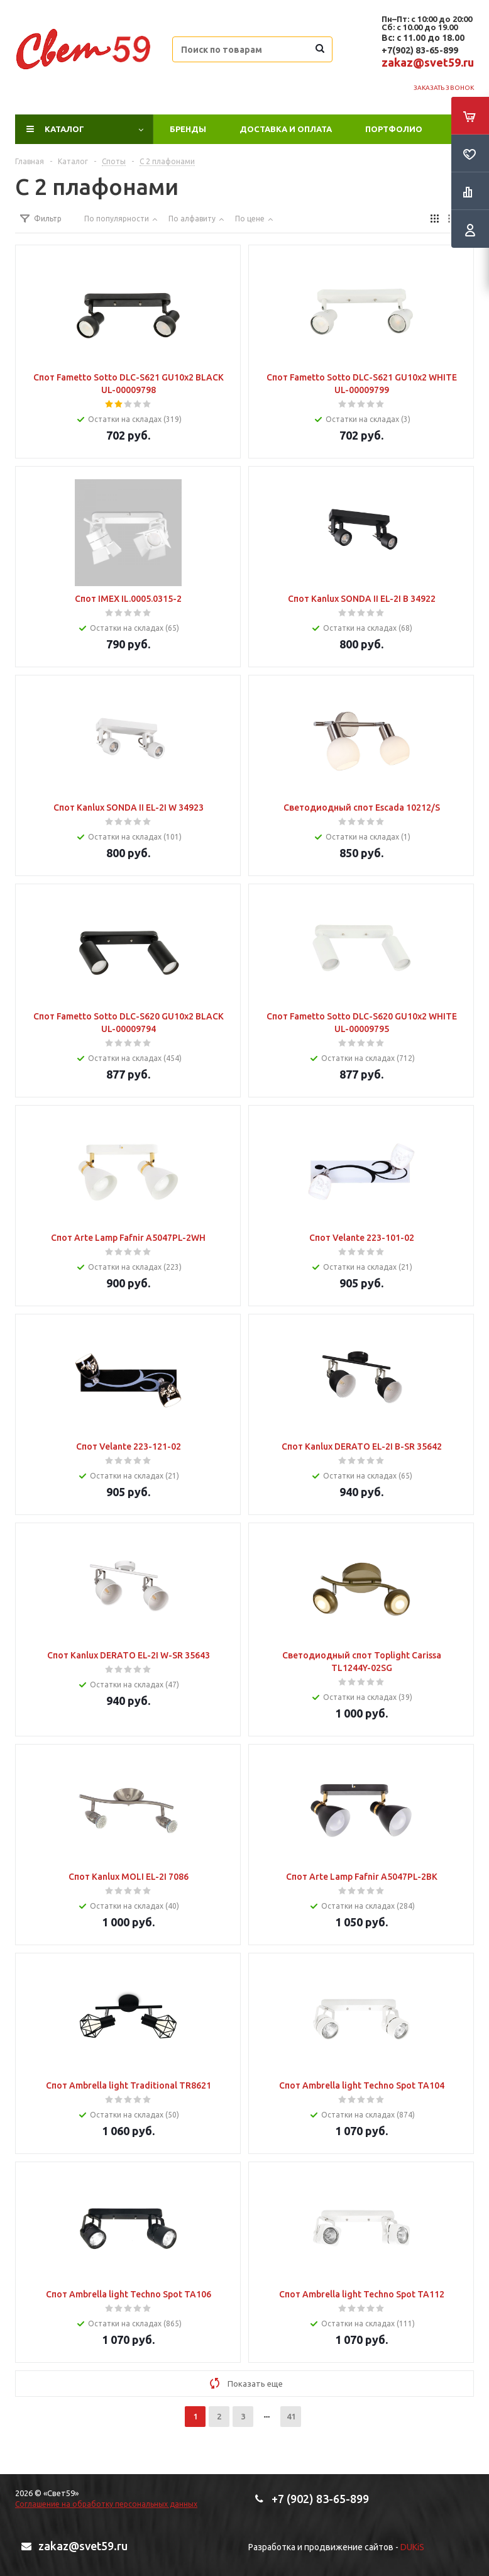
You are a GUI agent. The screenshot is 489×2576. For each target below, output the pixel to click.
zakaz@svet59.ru (428, 62)
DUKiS (412, 2547)
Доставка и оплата (285, 129)
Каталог (64, 129)
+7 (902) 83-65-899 (320, 2498)
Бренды (188, 129)
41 (291, 2416)
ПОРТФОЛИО (393, 129)
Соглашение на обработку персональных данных (106, 2504)
